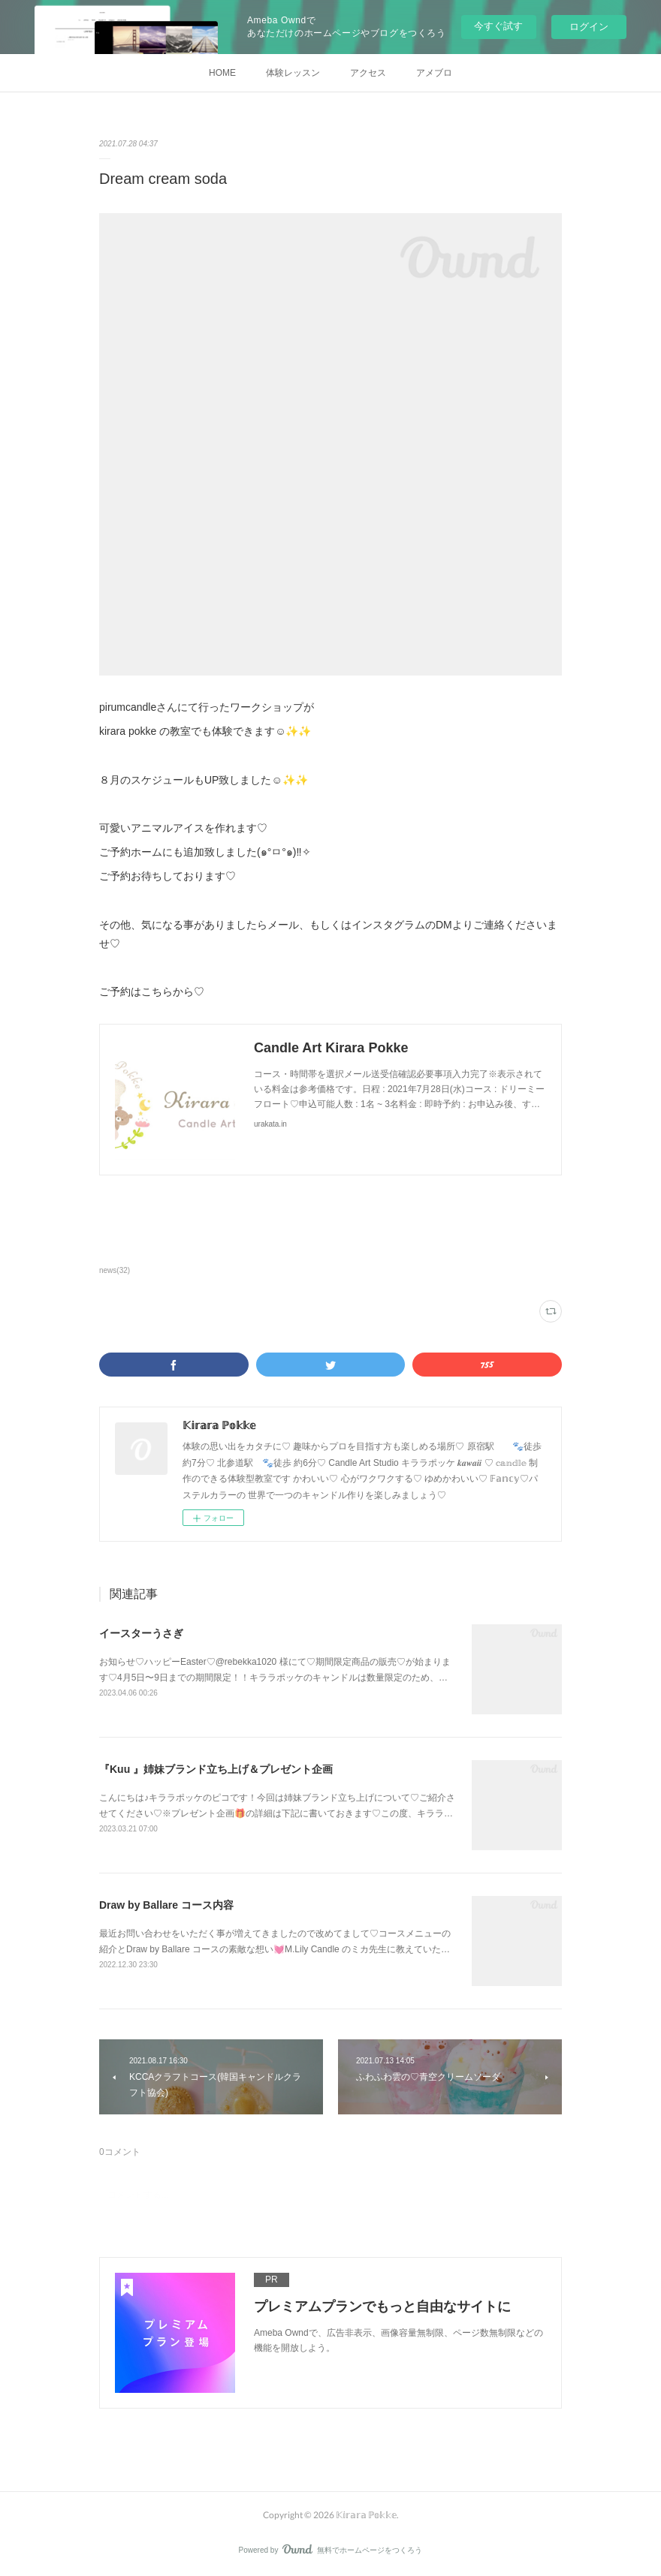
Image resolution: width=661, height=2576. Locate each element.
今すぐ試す (498, 26)
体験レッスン (293, 73)
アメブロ (434, 73)
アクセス (368, 73)
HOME (222, 73)
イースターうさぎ (141, 1633)
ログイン (588, 26)
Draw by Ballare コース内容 (166, 1905)
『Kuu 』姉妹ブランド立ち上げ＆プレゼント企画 (216, 1769)
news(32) (114, 1270)
